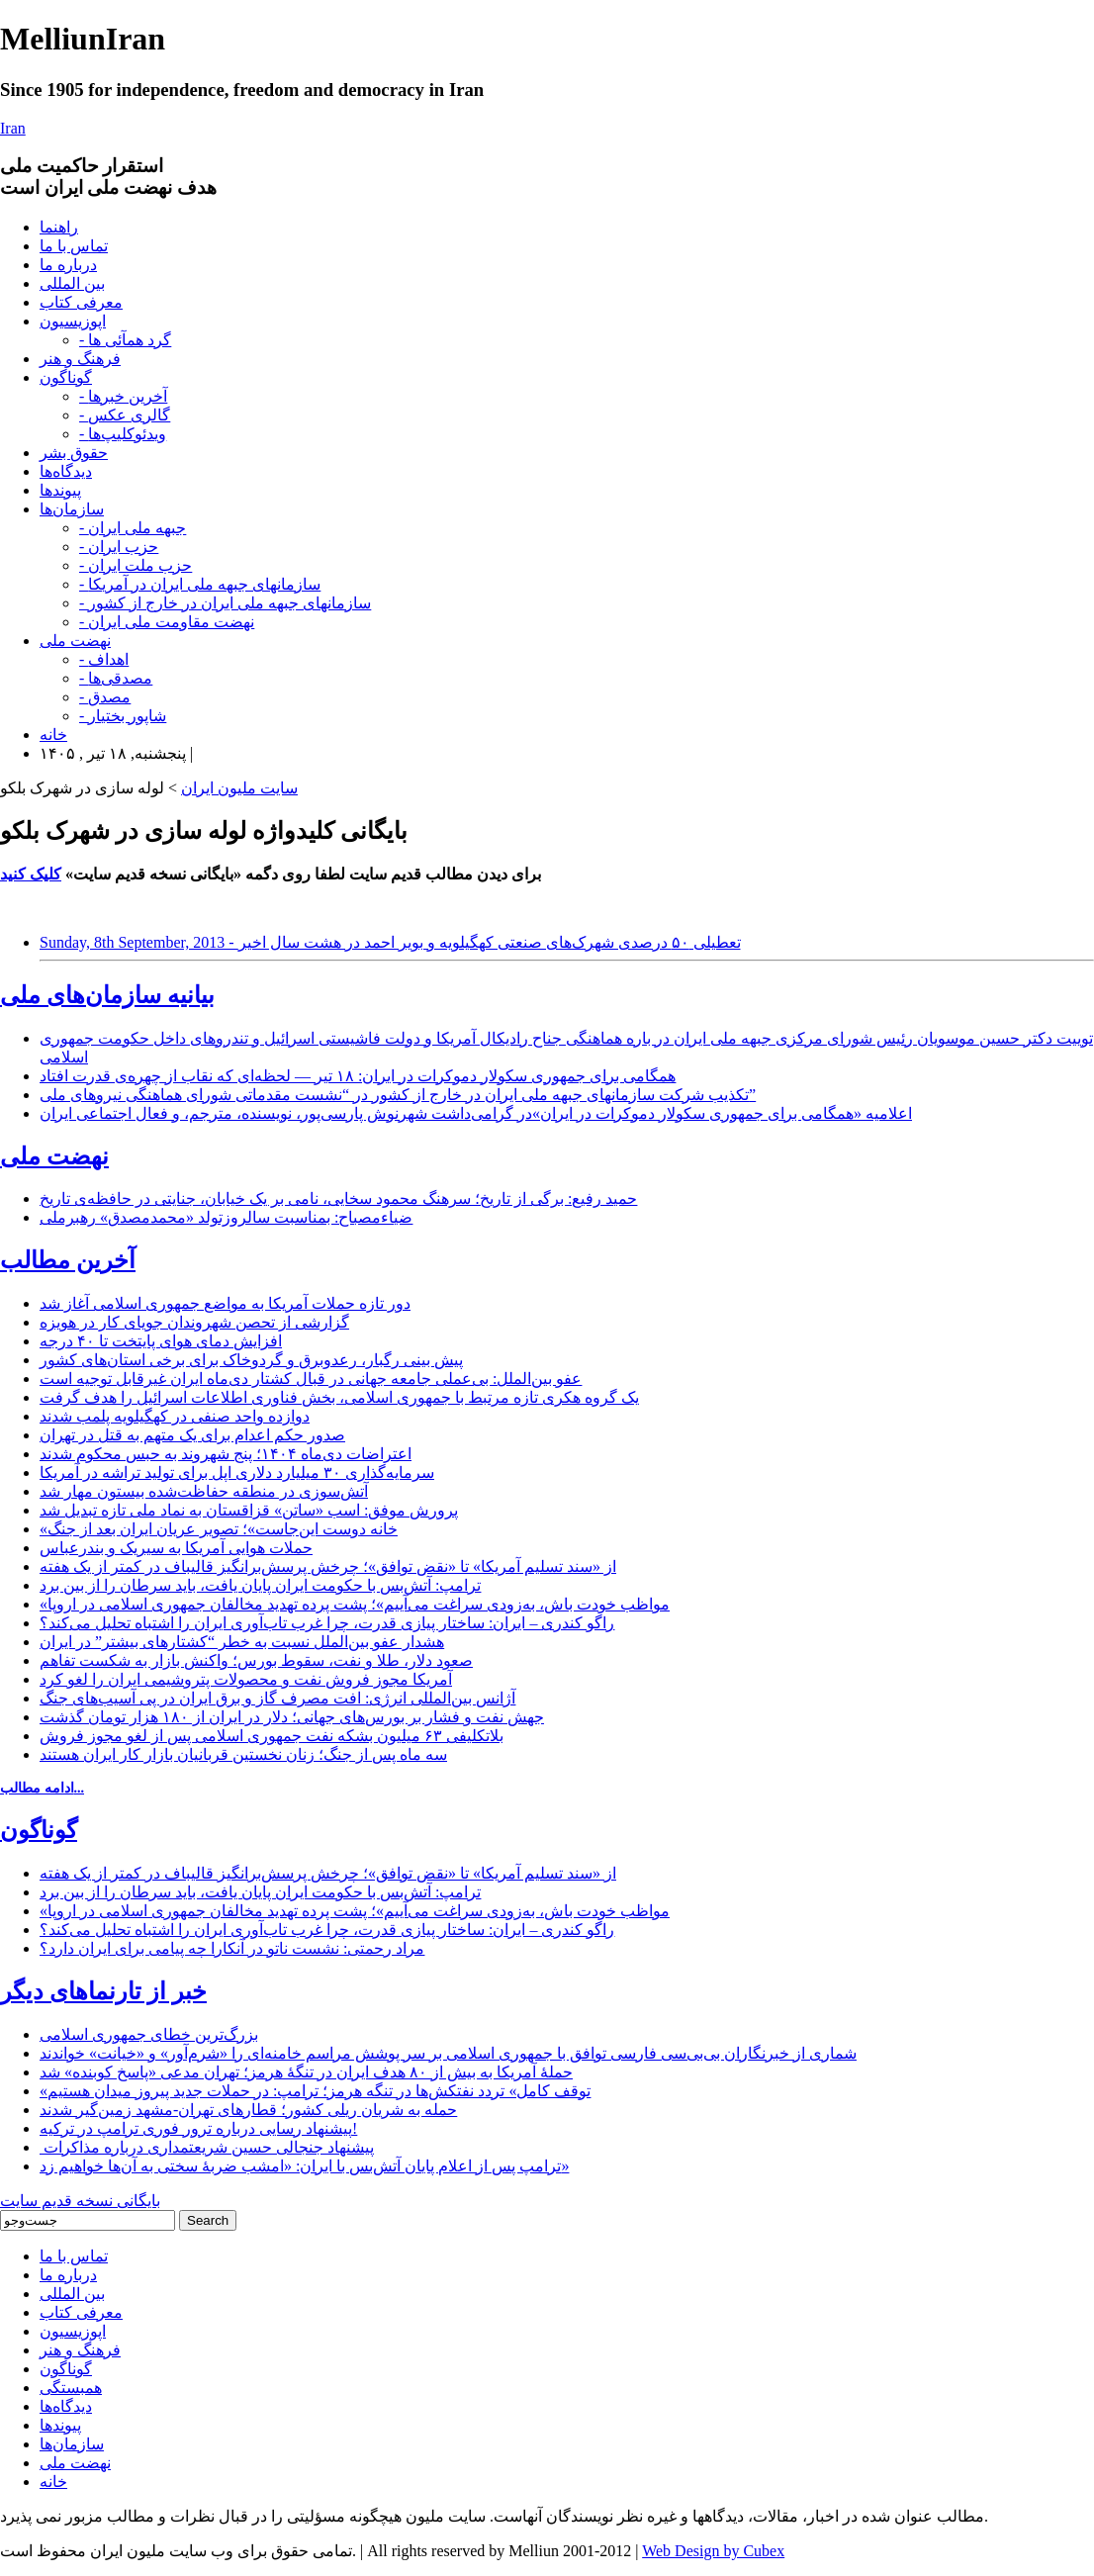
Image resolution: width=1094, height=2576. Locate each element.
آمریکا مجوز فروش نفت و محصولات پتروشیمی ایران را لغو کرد (246, 1679)
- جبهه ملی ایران (132, 527)
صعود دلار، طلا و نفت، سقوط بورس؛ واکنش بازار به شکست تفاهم (256, 1660)
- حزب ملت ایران (135, 565)
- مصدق (105, 697)
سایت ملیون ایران (239, 788)
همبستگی (71, 2387)
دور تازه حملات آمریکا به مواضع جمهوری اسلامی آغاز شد (225, 1303)
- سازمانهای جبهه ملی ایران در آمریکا (199, 584)
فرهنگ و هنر (80, 358)
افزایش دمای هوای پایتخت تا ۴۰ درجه (161, 1341)
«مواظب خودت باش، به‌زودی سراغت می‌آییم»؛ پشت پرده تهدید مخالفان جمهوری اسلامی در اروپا (355, 1604)
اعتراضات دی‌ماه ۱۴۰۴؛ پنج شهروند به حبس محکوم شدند (225, 1453)
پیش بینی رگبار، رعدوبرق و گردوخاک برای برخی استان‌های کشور (251, 1359)
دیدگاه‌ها (66, 471)
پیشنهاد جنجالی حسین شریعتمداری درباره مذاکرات (207, 2147)
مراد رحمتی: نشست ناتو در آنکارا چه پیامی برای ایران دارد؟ (232, 1948)
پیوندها (60, 490)
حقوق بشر (74, 452)
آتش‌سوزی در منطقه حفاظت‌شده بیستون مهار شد (204, 1491)
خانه (53, 734)
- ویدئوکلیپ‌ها (122, 433)
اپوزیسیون (73, 321)
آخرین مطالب (68, 1260)
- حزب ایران (118, 546)
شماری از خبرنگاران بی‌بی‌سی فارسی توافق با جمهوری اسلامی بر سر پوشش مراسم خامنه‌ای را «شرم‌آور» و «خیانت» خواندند (448, 2053)
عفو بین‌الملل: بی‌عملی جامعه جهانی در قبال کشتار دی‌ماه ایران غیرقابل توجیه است (311, 1378)
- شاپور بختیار (122, 715)
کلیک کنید (30, 874)
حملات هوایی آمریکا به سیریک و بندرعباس (176, 1547)
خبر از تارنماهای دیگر (103, 1991)
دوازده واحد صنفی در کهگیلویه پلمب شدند (175, 1416)
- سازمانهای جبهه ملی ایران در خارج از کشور (225, 603)
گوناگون (66, 377)
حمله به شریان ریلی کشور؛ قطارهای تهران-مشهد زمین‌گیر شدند (248, 2109)
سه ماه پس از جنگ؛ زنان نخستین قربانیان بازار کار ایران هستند (243, 1754)
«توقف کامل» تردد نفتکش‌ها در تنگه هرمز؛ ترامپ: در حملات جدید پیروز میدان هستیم (315, 2090)
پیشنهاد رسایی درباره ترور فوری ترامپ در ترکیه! (198, 2128)
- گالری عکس (124, 415)
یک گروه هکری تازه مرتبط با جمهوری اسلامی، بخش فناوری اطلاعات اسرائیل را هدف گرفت (339, 1397)
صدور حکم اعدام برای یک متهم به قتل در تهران (192, 1434)
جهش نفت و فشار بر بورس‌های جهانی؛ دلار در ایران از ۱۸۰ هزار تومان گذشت (292, 1716)
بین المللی (72, 283)
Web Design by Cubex (713, 2550)
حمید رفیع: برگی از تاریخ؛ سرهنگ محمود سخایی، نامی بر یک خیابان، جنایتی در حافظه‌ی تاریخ (338, 1198)
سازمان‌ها (72, 509)
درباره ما (68, 264)
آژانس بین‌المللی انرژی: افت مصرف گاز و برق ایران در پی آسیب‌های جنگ (277, 1698)
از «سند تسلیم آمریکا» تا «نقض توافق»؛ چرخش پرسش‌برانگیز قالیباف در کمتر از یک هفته (328, 1566)
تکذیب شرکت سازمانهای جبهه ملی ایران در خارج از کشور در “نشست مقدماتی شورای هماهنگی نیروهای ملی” (398, 1094)
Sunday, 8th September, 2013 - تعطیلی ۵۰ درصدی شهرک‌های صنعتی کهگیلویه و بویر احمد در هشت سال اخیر (390, 942)
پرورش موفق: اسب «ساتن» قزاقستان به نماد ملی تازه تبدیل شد (249, 1510)
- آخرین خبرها (123, 396)
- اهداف (104, 659)
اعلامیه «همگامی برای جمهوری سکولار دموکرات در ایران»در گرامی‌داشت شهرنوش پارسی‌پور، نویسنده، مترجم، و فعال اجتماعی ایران (476, 1113)
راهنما (59, 227)
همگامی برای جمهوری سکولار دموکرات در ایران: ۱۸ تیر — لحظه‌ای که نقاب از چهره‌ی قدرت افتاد (358, 1075)
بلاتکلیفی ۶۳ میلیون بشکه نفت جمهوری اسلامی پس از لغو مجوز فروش (271, 1735)
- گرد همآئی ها (125, 339)
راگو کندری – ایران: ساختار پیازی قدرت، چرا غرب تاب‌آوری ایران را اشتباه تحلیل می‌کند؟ (327, 1622)
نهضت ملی (75, 640)
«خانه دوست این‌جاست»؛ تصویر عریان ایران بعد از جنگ (219, 1528)
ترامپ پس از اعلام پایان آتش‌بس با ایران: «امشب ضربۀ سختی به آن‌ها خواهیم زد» (304, 2166)
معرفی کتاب (81, 302)
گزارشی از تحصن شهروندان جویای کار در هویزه (194, 1322)
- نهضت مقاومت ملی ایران (166, 621)
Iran (13, 128)
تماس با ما (74, 245)
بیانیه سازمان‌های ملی (107, 995)
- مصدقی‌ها (115, 678)
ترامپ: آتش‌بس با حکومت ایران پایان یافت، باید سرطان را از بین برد (260, 1585)
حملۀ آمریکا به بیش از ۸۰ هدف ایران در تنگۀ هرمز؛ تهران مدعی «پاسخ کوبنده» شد (306, 2072)
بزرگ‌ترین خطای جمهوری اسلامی (149, 2034)
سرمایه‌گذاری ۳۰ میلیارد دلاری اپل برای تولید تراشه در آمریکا (237, 1472)
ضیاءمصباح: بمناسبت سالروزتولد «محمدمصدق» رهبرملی (226, 1217)
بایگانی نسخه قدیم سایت (80, 2200)
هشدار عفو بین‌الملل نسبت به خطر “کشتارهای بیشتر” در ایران (242, 1641)
